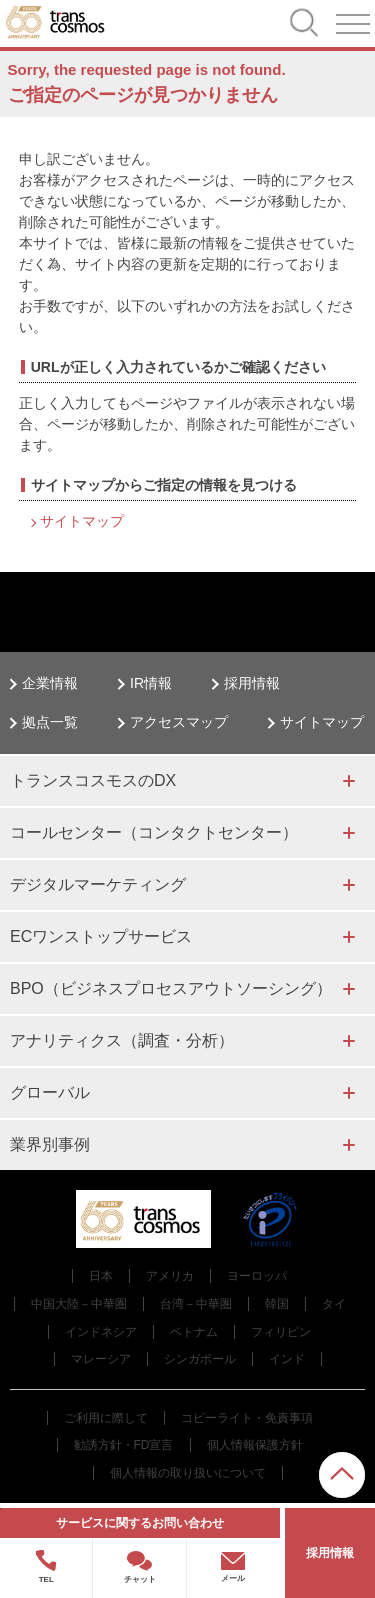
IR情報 (151, 683)
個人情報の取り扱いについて (188, 1473)
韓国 (277, 1304)
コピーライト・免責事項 (247, 1418)
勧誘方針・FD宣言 (124, 1445)
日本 (101, 1276)
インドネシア (101, 1332)
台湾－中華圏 (196, 1304)
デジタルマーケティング (98, 884)
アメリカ (170, 1276)
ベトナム (194, 1332)
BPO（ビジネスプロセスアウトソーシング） (171, 988)
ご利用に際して (106, 1418)
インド (287, 1359)
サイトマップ (82, 521)
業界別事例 (50, 1144)
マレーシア (101, 1359)
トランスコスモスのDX (93, 780)
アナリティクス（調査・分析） (122, 1040)
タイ (334, 1304)
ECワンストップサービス (101, 936)
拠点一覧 (50, 722)
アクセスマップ (179, 722)
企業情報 (50, 683)
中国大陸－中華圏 (79, 1304)
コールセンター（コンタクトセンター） (154, 832)
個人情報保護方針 (255, 1445)
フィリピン (281, 1332)
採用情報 (252, 683)
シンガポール (200, 1359)
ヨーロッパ (257, 1276)
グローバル (50, 1092)
